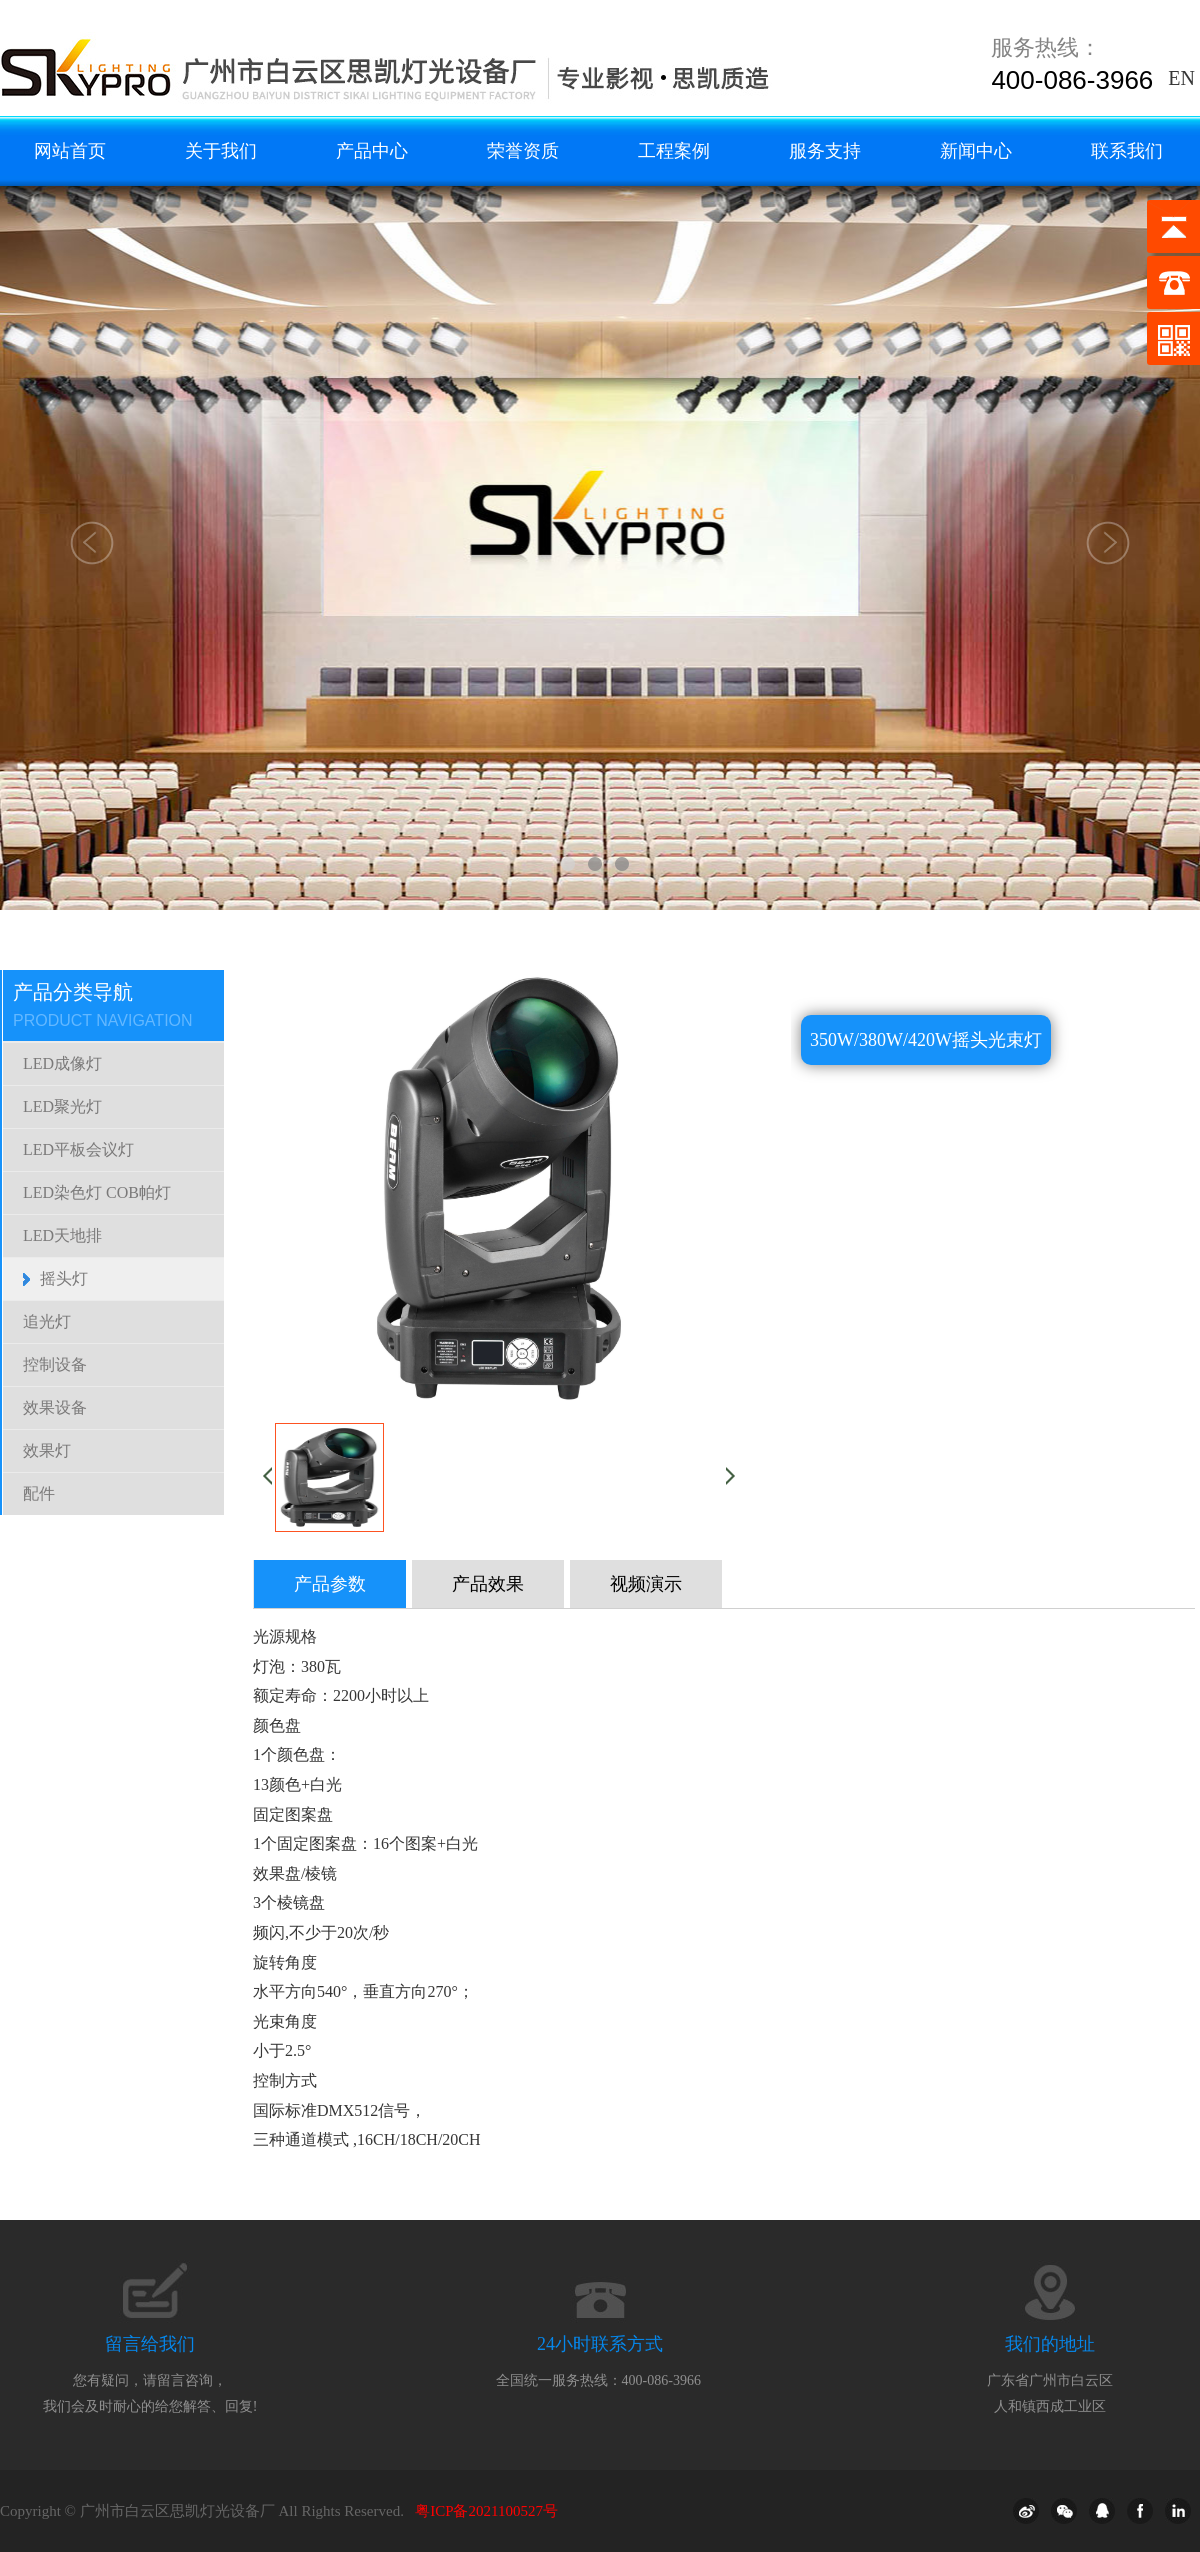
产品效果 (488, 1584)
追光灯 (47, 1321)
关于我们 (221, 151)
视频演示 (646, 1584)
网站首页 (70, 151)
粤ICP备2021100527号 (486, 2511)
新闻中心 (976, 151)
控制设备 (55, 1364)
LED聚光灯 (62, 1106)
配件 (39, 1493)
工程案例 (674, 151)
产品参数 (330, 1584)
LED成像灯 (62, 1063)
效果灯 (47, 1450)
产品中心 (372, 151)
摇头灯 (64, 1278)
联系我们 (1127, 151)
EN (1181, 78)
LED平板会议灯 (78, 1149)
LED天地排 (62, 1235)
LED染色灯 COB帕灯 (97, 1192)
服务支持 (825, 151)
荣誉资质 (523, 151)
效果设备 (55, 1407)
